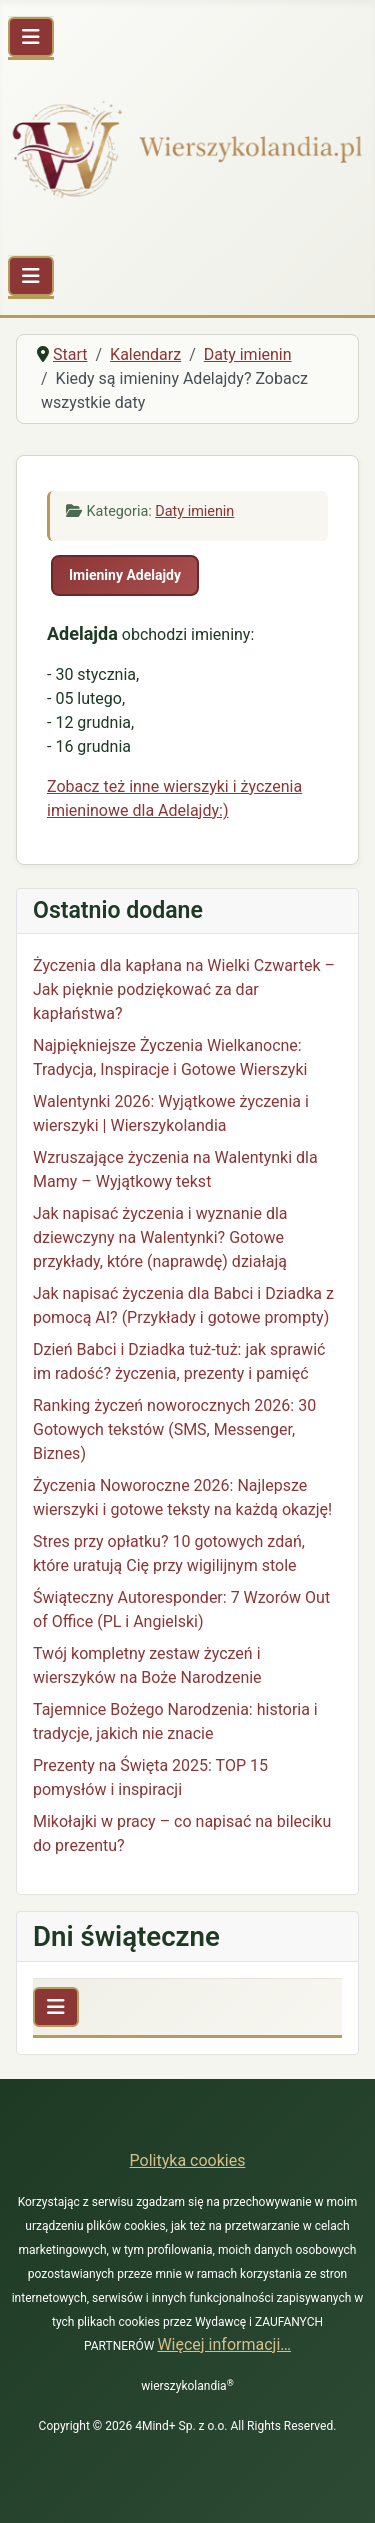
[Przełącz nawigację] (31, 37)
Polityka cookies (188, 2160)
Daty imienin (194, 511)
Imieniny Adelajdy (125, 575)
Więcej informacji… (224, 2344)
